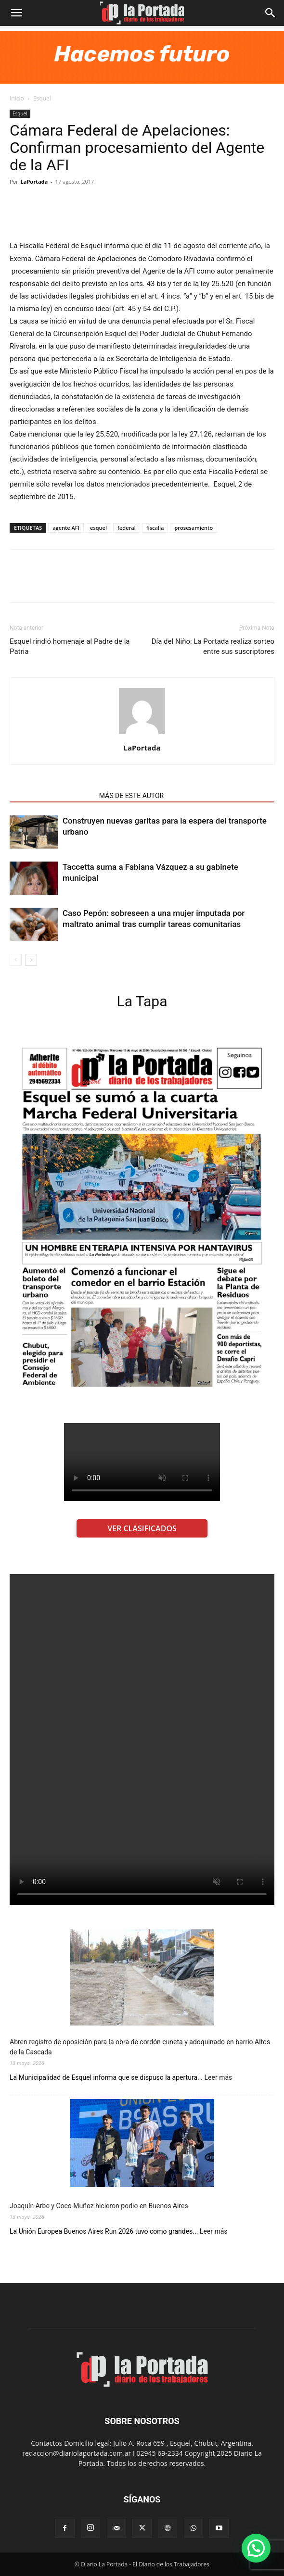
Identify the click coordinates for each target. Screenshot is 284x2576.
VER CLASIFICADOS (142, 1528)
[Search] (270, 13)
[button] (16, 13)
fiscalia (155, 527)
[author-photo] (142, 734)
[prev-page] (16, 960)
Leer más (218, 2078)
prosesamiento (193, 527)
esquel (98, 527)
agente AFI (65, 527)
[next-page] (31, 960)
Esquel (42, 98)
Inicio (17, 98)
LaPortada (34, 181)
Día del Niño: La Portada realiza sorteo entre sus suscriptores (213, 646)
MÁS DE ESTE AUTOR (131, 796)
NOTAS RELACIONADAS (51, 796)
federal (126, 527)
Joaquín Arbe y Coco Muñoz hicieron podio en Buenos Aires (99, 2206)
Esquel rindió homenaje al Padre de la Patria (70, 646)
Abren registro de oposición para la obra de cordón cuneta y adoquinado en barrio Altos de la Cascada (140, 2047)
